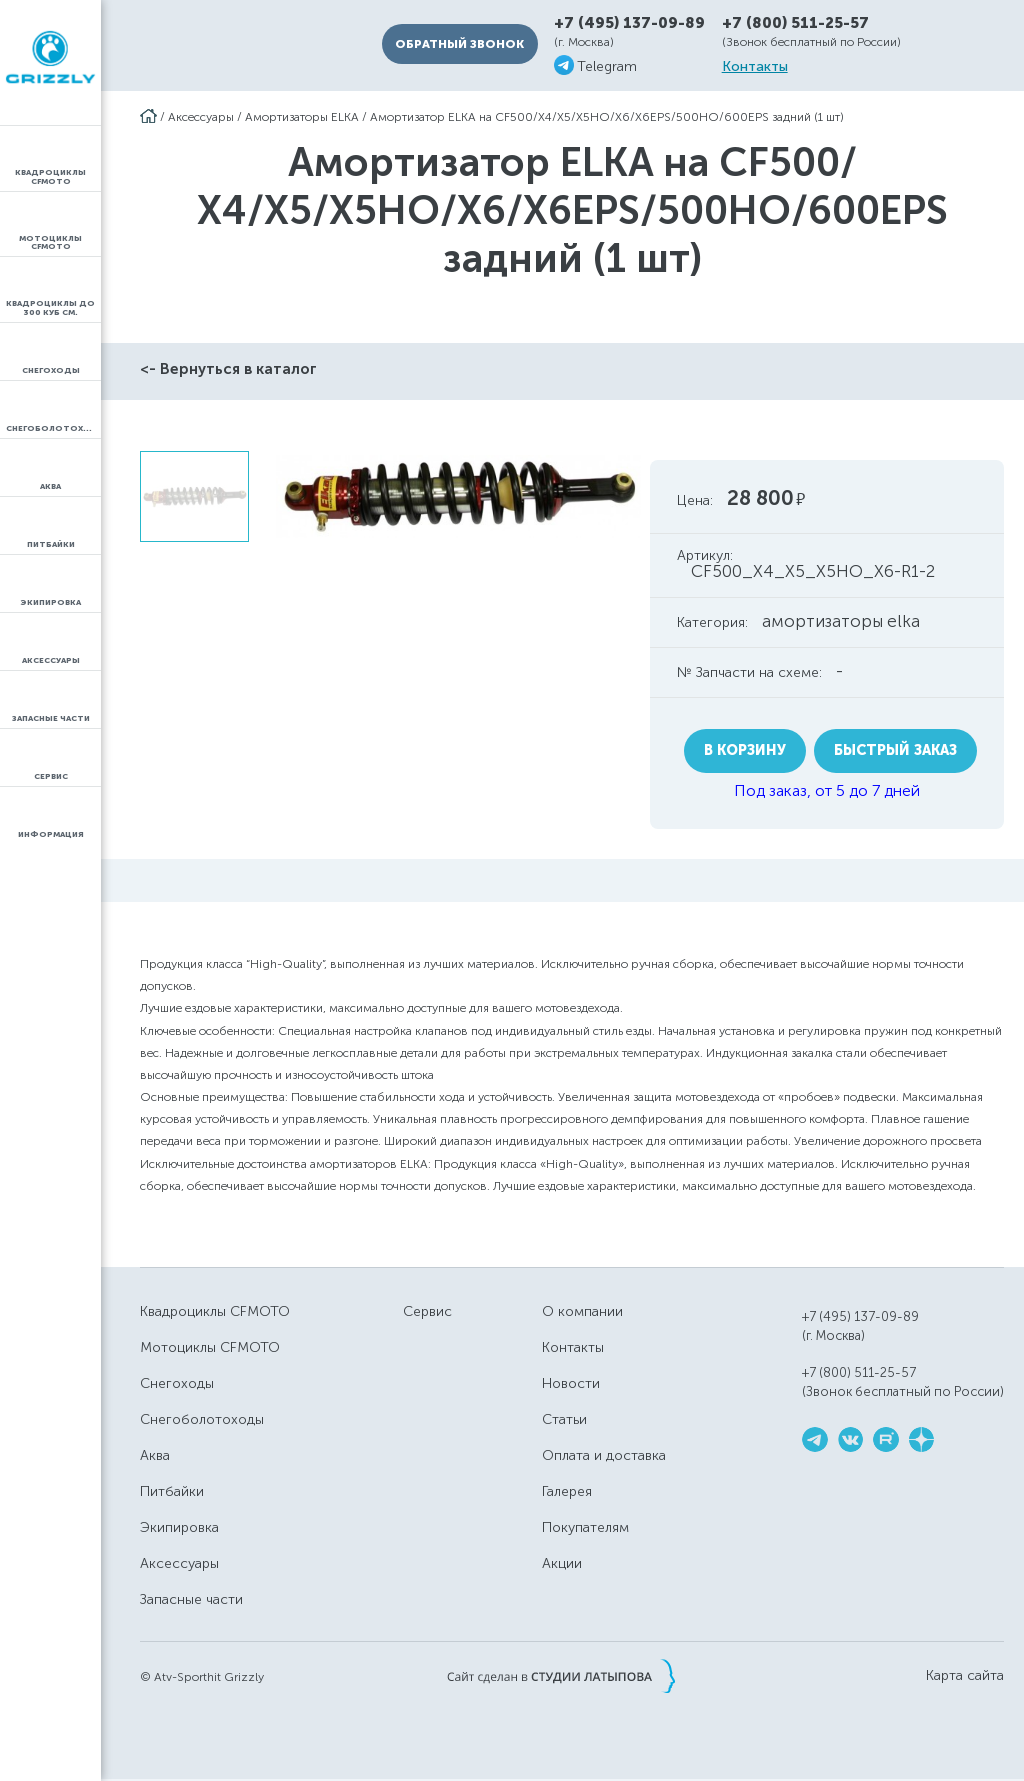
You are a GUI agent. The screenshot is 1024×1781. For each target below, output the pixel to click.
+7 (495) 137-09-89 (629, 23)
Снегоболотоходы (202, 1419)
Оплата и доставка (604, 1455)
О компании (582, 1311)
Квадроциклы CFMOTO (215, 1311)
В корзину (745, 750)
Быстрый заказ (895, 750)
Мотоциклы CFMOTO (210, 1347)
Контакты (755, 67)
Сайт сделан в (561, 1676)
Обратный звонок (459, 44)
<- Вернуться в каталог (228, 369)
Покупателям (585, 1527)
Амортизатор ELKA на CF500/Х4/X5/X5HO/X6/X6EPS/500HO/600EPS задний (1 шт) (607, 117)
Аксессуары (201, 117)
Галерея (567, 1491)
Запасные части (191, 1599)
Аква (155, 1455)
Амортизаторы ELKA (302, 117)
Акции (562, 1563)
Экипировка (179, 1527)
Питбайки (172, 1491)
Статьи (564, 1419)
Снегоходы (177, 1383)
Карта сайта (965, 1676)
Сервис (427, 1311)
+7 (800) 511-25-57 (795, 23)
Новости (571, 1383)
